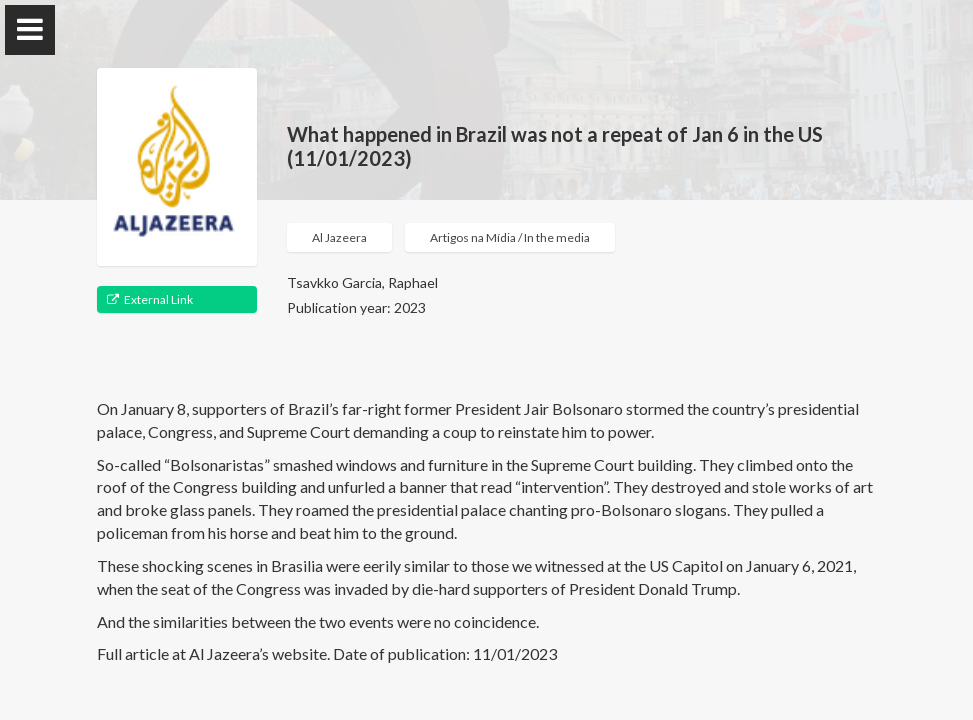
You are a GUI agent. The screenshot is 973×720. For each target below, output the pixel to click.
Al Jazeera (339, 237)
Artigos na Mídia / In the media (510, 237)
